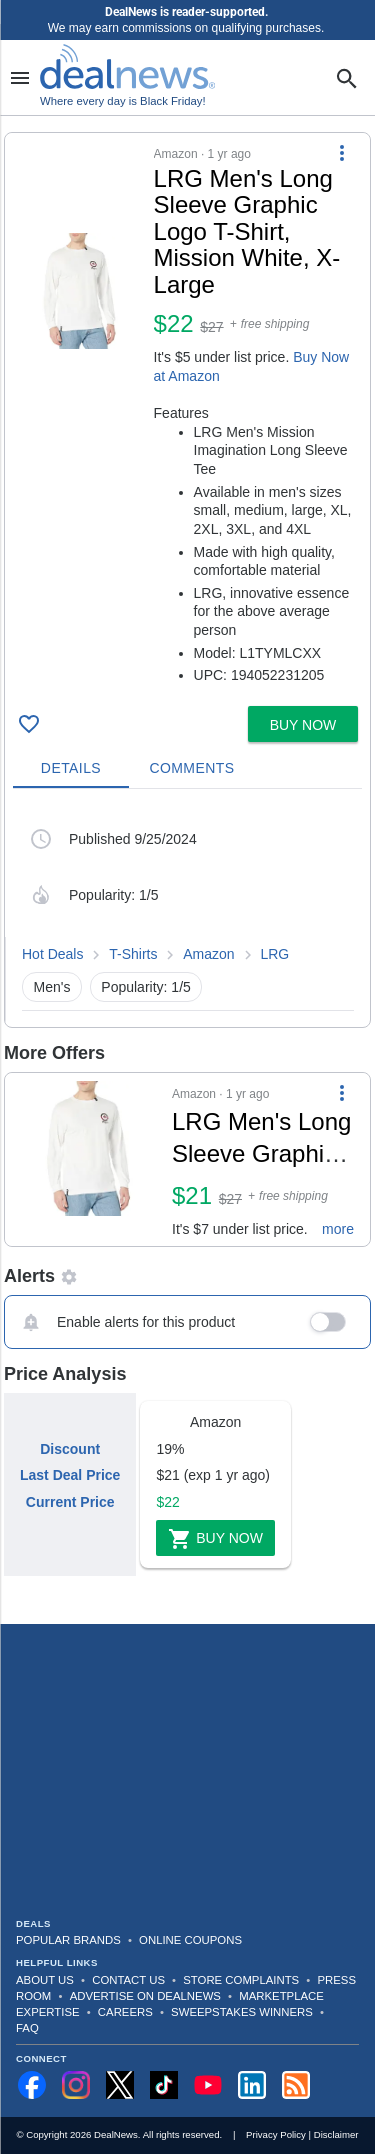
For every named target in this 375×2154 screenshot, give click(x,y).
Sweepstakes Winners (242, 2012)
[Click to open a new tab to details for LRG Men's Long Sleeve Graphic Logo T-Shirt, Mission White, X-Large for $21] (88, 1160)
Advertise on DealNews (145, 1996)
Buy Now (215, 1539)
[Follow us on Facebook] (32, 2085)
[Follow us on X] (120, 2085)
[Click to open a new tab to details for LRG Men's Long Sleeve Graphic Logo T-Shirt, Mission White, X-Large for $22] (79, 291)
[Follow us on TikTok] (164, 2085)
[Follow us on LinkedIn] (252, 2085)
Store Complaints (241, 1980)
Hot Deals (52, 954)
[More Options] (342, 153)
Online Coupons (190, 1940)
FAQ (27, 2028)
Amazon (208, 954)
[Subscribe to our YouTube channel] (208, 2085)
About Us (45, 1980)
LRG (274, 954)
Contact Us (128, 1980)
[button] (187, 415)
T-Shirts (133, 954)
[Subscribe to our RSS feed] (296, 2085)
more (338, 1229)
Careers (125, 2012)
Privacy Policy (276, 2134)
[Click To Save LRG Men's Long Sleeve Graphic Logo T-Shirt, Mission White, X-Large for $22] (29, 724)
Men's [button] (52, 987)
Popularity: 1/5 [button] (146, 987)
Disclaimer (336, 2134)
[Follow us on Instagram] (76, 2085)
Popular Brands (68, 1940)
